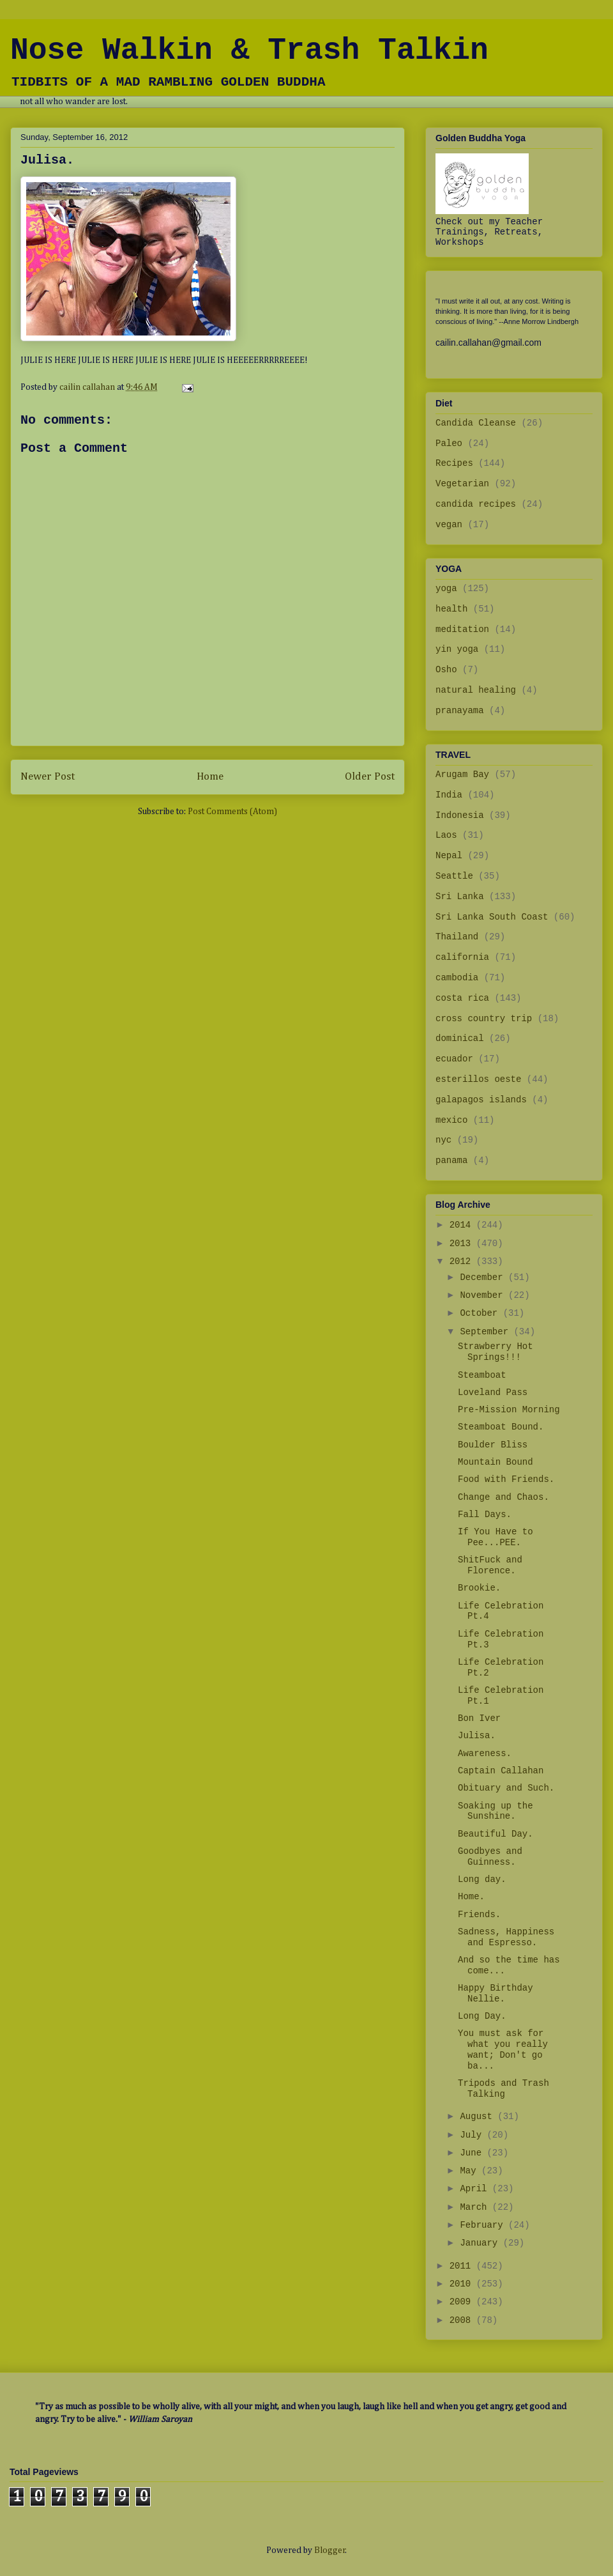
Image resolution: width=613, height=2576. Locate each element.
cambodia (456, 978)
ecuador (454, 1059)
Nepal (448, 856)
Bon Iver (479, 1718)
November (484, 1295)
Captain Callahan (500, 1771)
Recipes (454, 463)
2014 (463, 1225)
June (473, 2153)
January (481, 2243)
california (462, 957)
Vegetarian (462, 484)
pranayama (459, 711)
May (470, 2171)
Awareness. (484, 1753)
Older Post (370, 776)
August (478, 2116)
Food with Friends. (506, 1479)
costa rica (462, 998)
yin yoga (456, 649)
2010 (463, 2284)
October (481, 1313)
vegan (448, 525)
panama (451, 1160)
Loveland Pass (492, 1392)
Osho (446, 670)
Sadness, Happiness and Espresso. (506, 1937)
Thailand (456, 937)
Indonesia (459, 815)
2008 (463, 2320)
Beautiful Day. (495, 1834)
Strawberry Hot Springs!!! (495, 1351)
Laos (446, 835)
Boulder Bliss (492, 1445)
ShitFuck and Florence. (490, 1565)
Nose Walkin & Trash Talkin (249, 50)
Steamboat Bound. (500, 1427)
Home (210, 776)
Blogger (329, 2550)
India (448, 795)
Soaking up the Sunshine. (495, 1811)
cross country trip (483, 1019)
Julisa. (477, 1736)
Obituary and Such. (506, 1788)
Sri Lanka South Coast (491, 917)
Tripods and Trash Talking (503, 2088)
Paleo (448, 443)
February (484, 2225)
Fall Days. (484, 1514)
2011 (463, 2266)
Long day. (482, 1879)
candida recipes (475, 504)
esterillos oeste (478, 1079)
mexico (451, 1120)
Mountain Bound (495, 1462)
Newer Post (47, 776)
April (476, 2189)
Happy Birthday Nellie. (495, 1993)
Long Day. (482, 2016)
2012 (463, 1261)
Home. (471, 1897)
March (476, 2207)
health (451, 609)
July (473, 2135)
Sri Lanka (459, 896)
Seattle (454, 876)
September (486, 1332)
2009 (463, 2302)
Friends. (479, 1914)
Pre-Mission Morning (509, 1410)
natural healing (475, 690)
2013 (463, 1243)
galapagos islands (481, 1100)
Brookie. (479, 1588)
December (484, 1277)
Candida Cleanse (475, 423)
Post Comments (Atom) (232, 811)
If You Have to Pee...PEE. (495, 1537)
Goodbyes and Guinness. (490, 1856)
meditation (462, 629)
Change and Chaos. (503, 1497)
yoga (446, 588)
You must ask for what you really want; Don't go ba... (503, 2049)
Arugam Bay (462, 774)
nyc (443, 1140)
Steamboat (482, 1375)
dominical (459, 1038)
